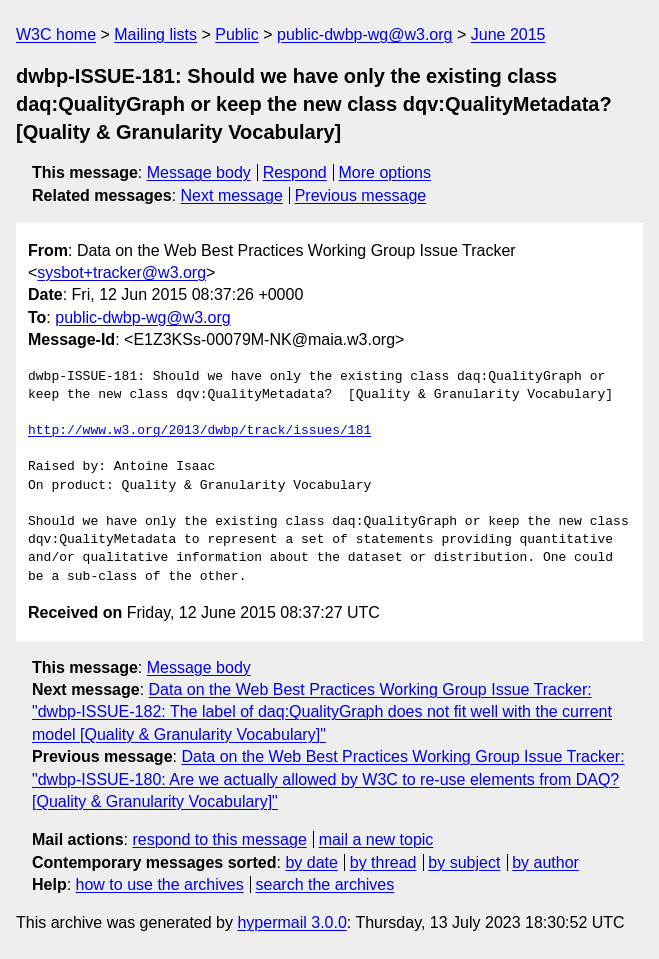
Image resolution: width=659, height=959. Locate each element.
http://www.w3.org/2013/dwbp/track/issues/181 (199, 431)
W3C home (56, 34)
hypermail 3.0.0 (291, 922)
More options (385, 172)
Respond (295, 172)
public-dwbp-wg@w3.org (364, 34)
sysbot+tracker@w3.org (121, 272)
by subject (464, 862)
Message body (199, 172)
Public (237, 34)
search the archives (325, 884)
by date (311, 862)
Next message (232, 195)
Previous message (361, 195)
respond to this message (219, 839)
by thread (383, 862)
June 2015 (508, 34)
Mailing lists (155, 34)
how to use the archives (160, 884)
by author (545, 862)
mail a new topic (376, 839)
